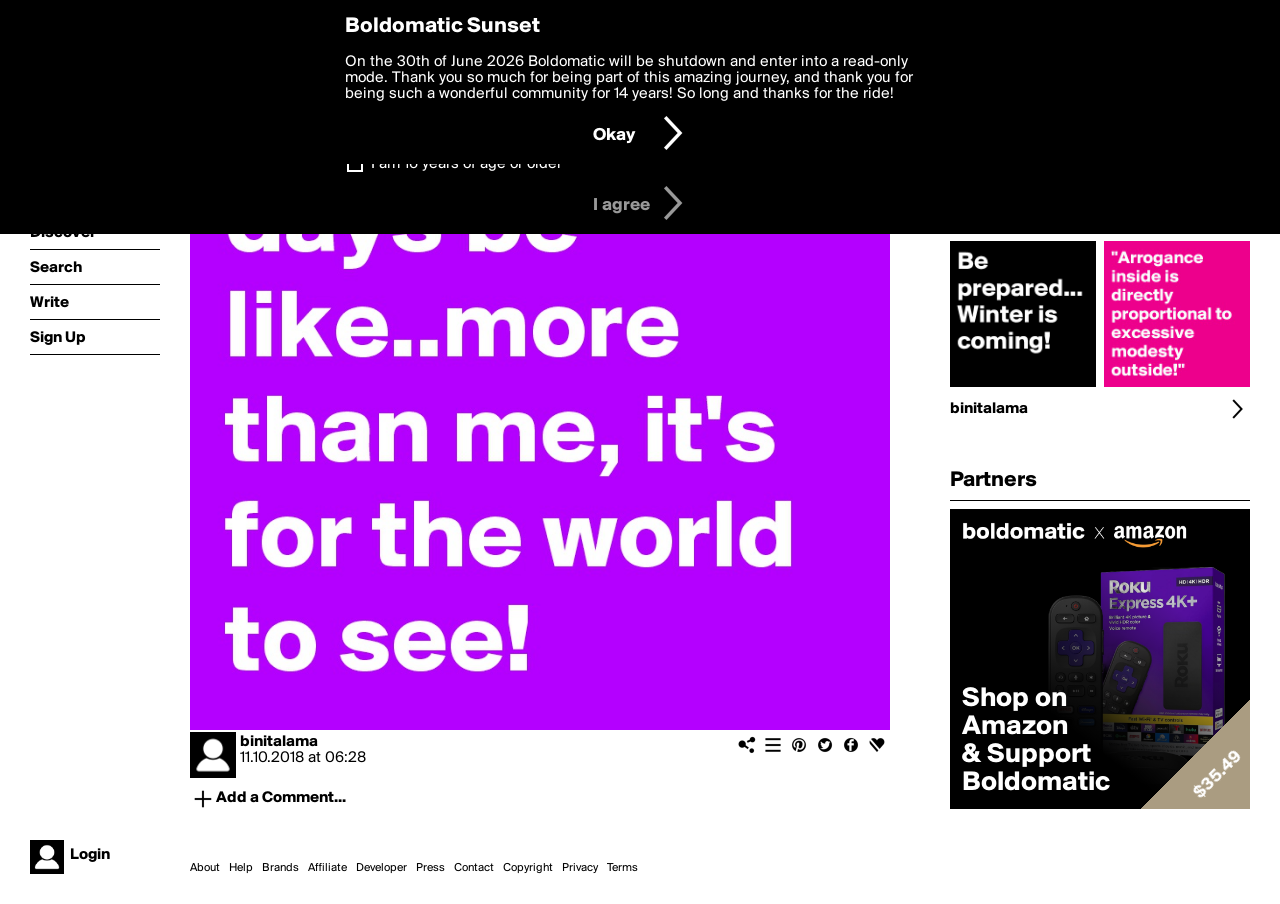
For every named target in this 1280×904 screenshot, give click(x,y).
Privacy (580, 868)
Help (241, 868)
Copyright (528, 868)
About (205, 868)
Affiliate (327, 868)
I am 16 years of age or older (466, 164)
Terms (622, 868)
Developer (381, 868)
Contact (474, 868)
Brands (280, 868)
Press (430, 868)
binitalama (279, 742)
